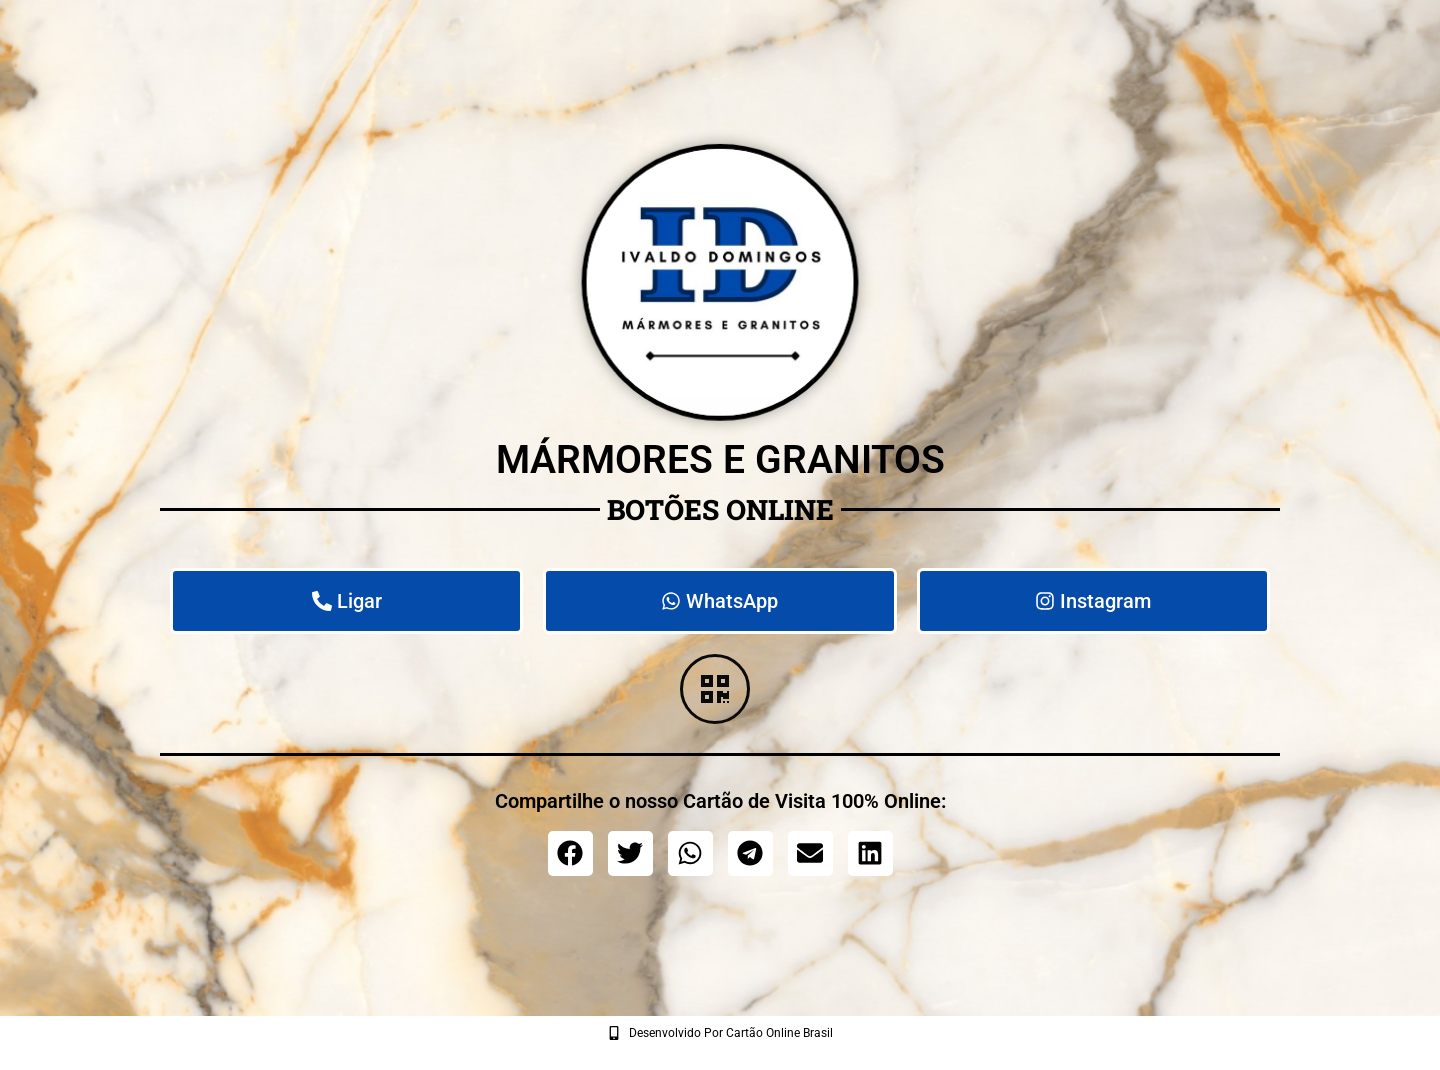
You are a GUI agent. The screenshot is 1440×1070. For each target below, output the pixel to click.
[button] (570, 853)
